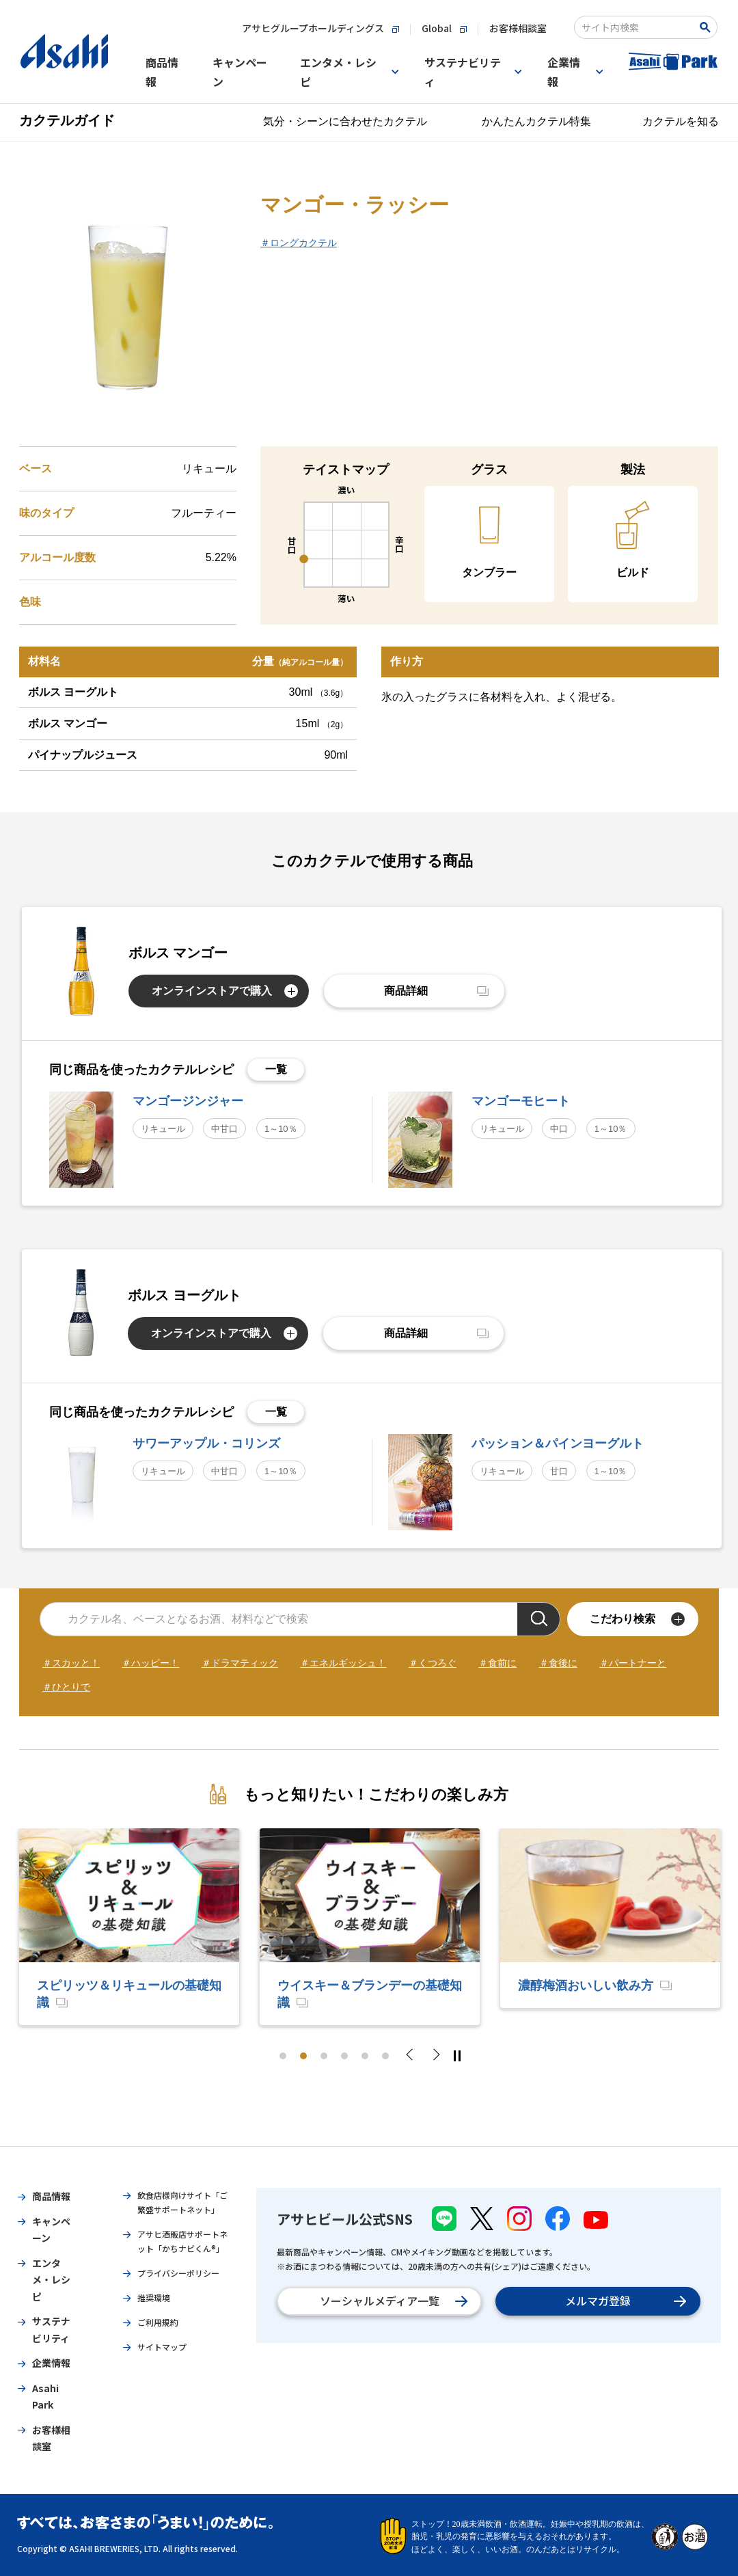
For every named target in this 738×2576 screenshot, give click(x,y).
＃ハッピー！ (150, 1662)
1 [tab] (282, 2055)
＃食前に (497, 1662)
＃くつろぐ (432, 1662)
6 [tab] (385, 2055)
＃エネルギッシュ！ (343, 1662)
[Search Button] (707, 27)
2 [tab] (303, 2055)
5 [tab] (364, 2055)
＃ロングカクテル (298, 242)
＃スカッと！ (71, 1662)
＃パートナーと (632, 1662)
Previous (413, 2056)
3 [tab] (323, 2055)
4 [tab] (344, 2055)
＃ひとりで (66, 1686)
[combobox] (636, 27)
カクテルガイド (67, 120)
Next (435, 2056)
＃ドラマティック (240, 1662)
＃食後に (558, 1662)
